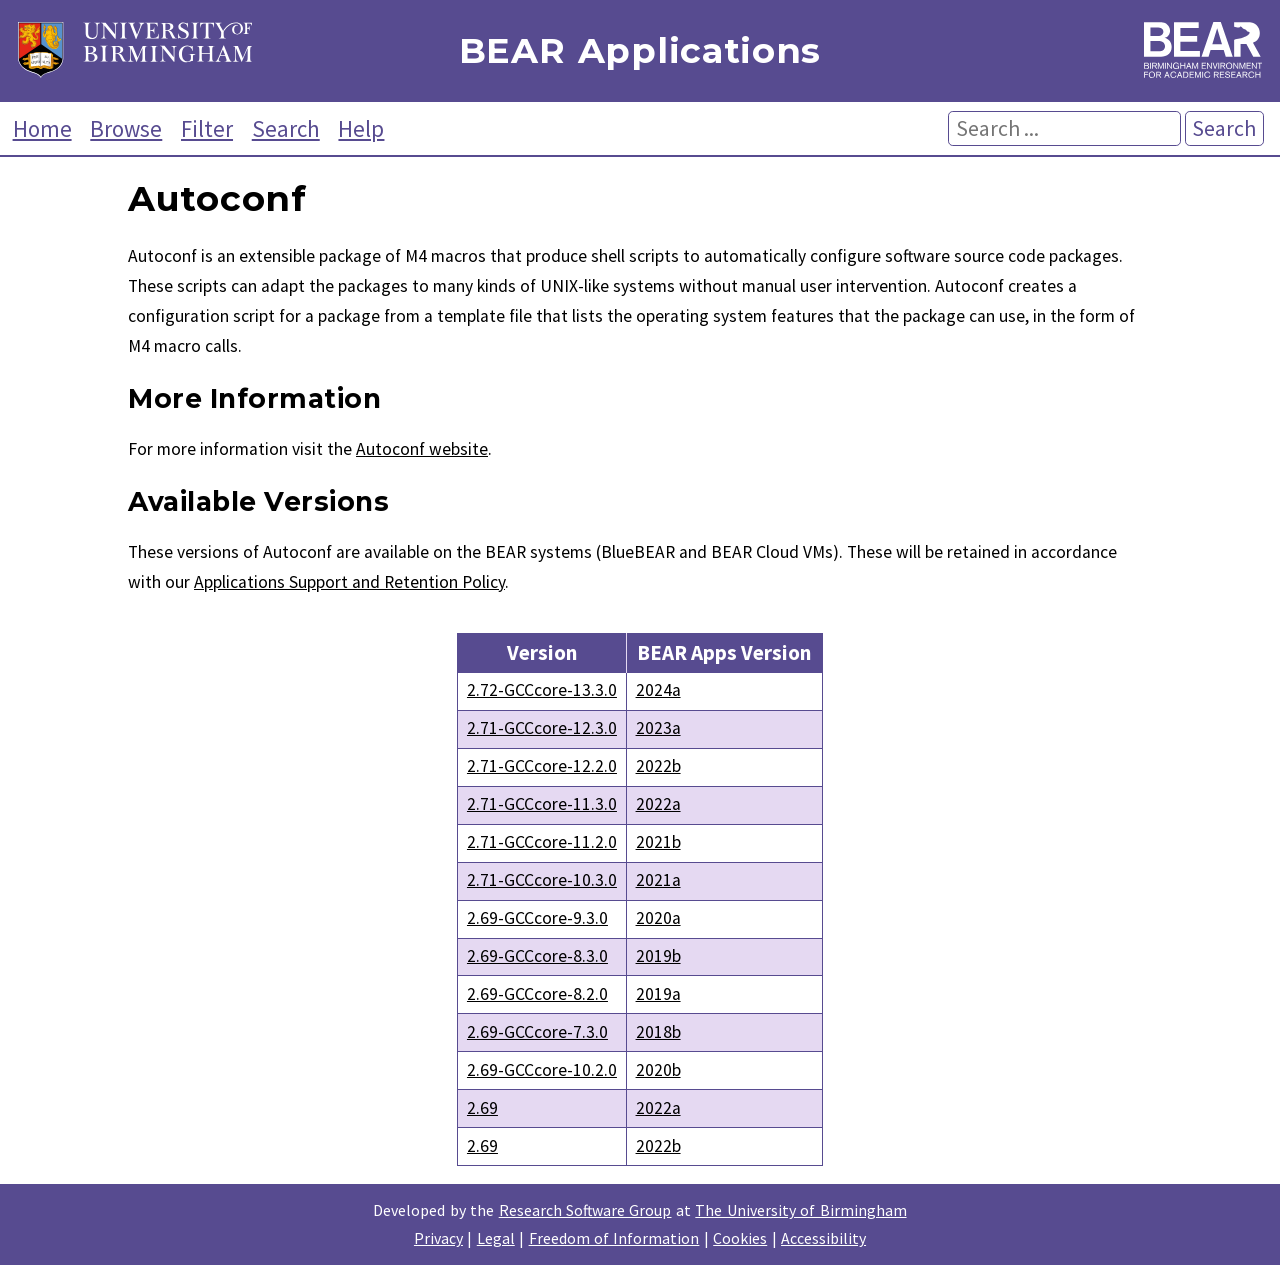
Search (286, 128)
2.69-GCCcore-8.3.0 (537, 956)
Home (42, 128)
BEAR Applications (640, 51)
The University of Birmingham (800, 1210)
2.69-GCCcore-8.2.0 (537, 994)
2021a (658, 880)
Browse (126, 128)
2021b (658, 842)
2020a (658, 918)
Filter (207, 128)
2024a (658, 690)
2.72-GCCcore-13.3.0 (542, 690)
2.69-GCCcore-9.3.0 (537, 918)
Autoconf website (422, 449)
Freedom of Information (614, 1238)
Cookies (740, 1238)
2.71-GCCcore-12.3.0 (542, 728)
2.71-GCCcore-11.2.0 (542, 842)
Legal (496, 1238)
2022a (658, 804)
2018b (658, 1032)
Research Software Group (585, 1210)
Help (361, 128)
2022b (658, 766)
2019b (658, 956)
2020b (658, 1070)
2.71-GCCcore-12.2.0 (542, 766)
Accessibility (823, 1238)
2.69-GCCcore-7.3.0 (537, 1032)
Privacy (438, 1238)
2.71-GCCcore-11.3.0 (542, 804)
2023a (658, 728)
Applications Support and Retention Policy (349, 582)
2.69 (482, 1108)
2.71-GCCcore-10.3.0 (542, 880)
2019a (658, 994)
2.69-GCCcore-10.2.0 (542, 1070)
